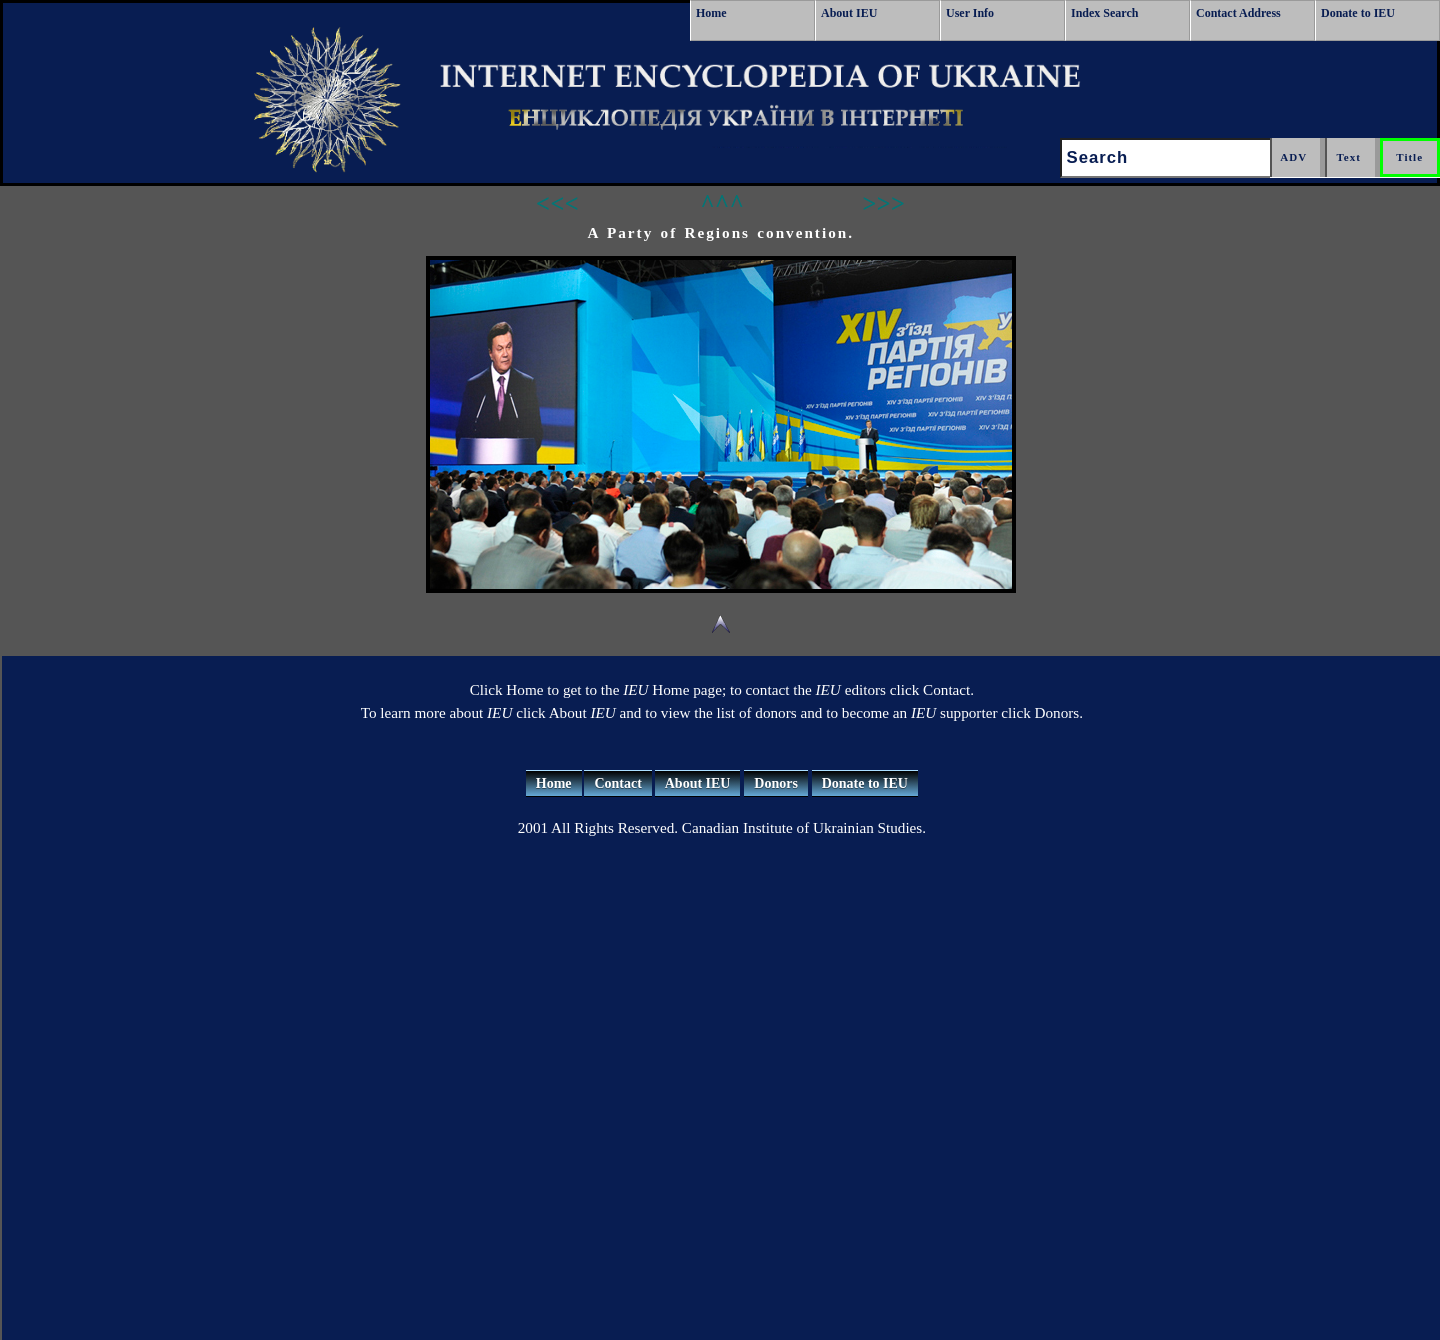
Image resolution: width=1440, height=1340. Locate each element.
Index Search (1104, 13)
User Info (970, 13)
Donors (776, 783)
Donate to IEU (1358, 13)
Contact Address (1238, 13)
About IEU (849, 13)
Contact (617, 783)
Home (711, 13)
